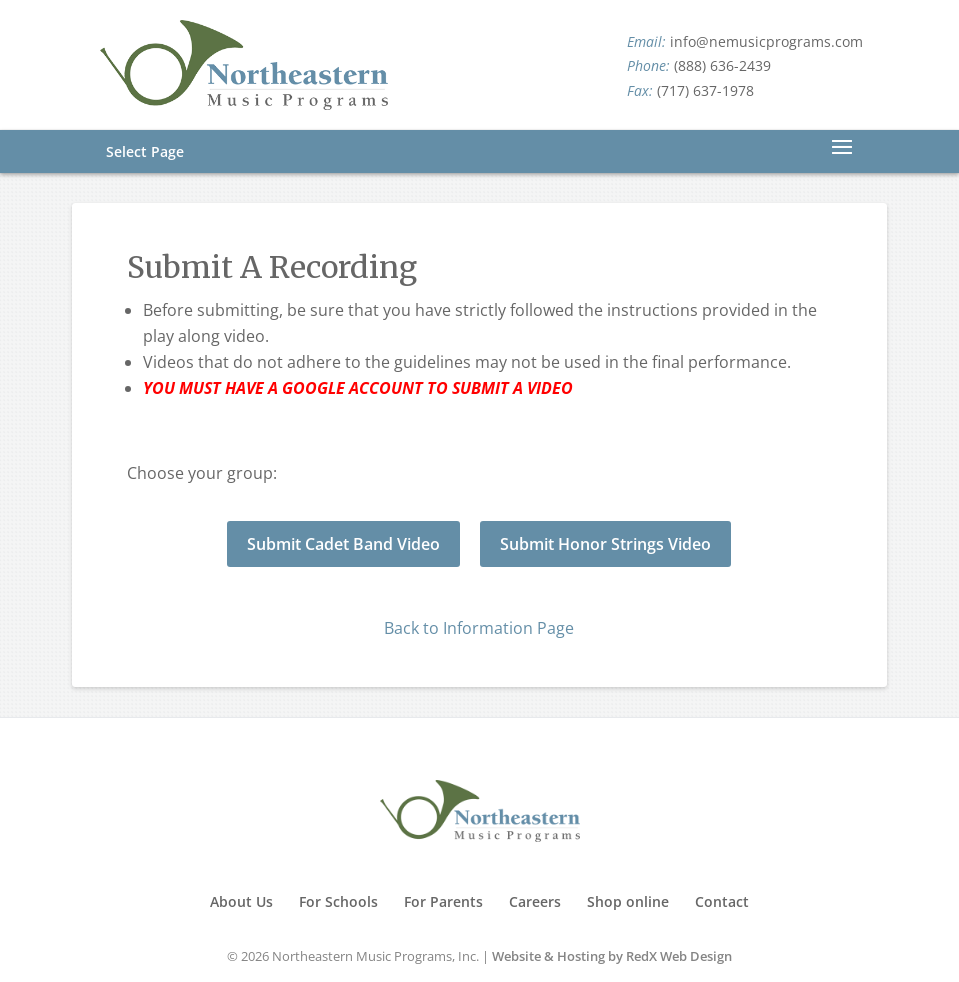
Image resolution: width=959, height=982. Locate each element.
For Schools (338, 901)
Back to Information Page (479, 628)
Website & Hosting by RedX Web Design (612, 956)
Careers (535, 901)
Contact (722, 901)
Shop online (628, 901)
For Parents (443, 901)
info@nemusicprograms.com (766, 41)
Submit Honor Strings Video (605, 544)
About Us (241, 901)
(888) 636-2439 (722, 65)
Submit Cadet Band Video (343, 544)
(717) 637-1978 (705, 90)
